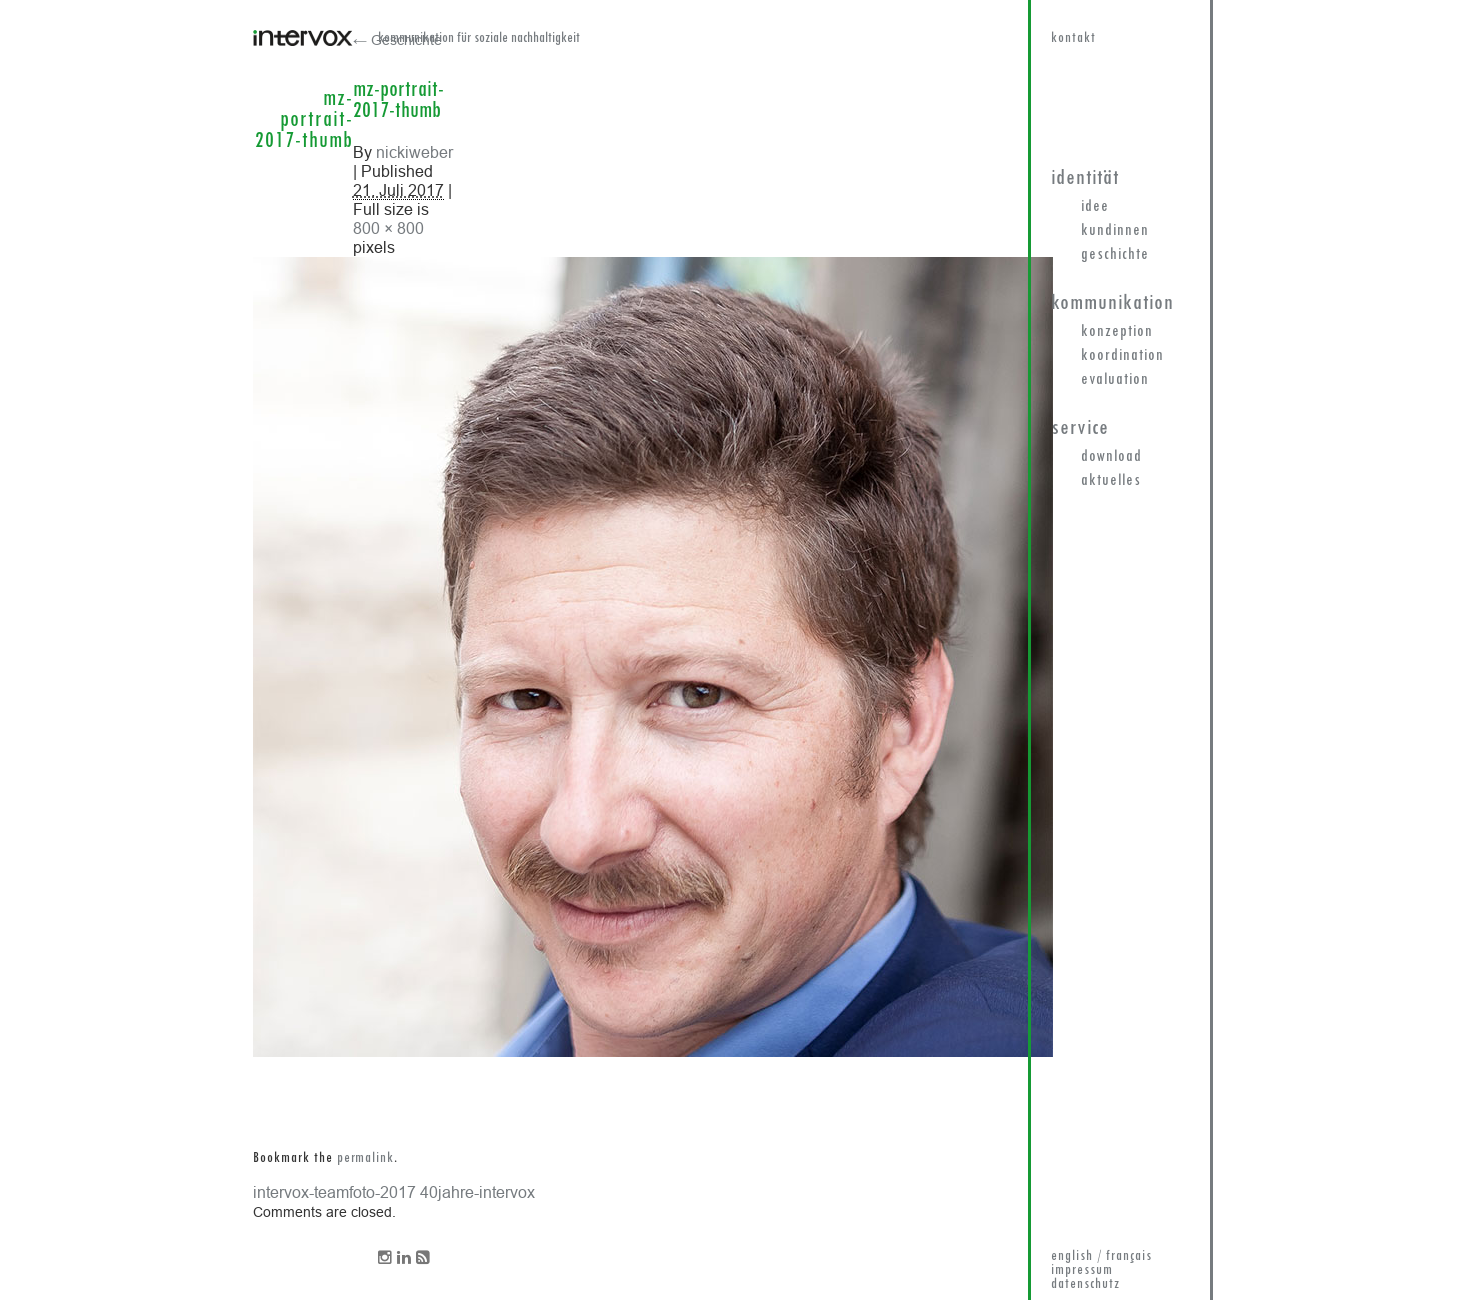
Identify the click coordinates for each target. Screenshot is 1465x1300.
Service (1080, 428)
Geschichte (1115, 255)
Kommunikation (1112, 303)
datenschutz (1085, 1284)
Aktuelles (1111, 481)
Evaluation (1115, 380)
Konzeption (1117, 332)
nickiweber (414, 152)
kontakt (1073, 38)
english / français (1101, 1256)
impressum (1082, 1270)
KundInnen (1115, 231)
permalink (365, 1158)
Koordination (1122, 356)
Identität (1085, 178)
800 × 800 (388, 228)
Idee (1095, 207)
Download (1111, 457)
